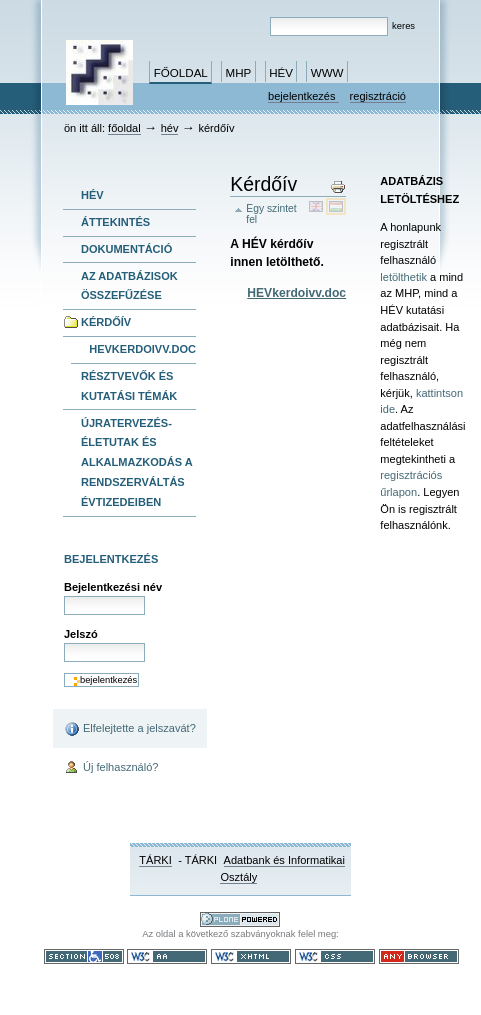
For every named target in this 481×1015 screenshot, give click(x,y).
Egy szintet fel (271, 214)
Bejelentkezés (303, 96)
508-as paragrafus (84, 956)
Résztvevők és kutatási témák (129, 386)
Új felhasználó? (111, 768)
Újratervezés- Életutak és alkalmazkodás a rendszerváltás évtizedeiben (137, 462)
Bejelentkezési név (113, 587)
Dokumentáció (126, 249)
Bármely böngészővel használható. (419, 956)
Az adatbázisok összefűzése (129, 286)
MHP (239, 73)
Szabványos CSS (335, 956)
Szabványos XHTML (251, 956)
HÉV (281, 73)
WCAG (167, 956)
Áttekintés (115, 222)
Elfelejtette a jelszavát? (130, 729)
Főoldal (181, 73)
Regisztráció (378, 96)
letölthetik (403, 277)
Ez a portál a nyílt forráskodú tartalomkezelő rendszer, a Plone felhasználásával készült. (240, 919)
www (327, 73)
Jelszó (81, 634)
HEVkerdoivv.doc (142, 349)
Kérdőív (106, 322)
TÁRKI (155, 860)
